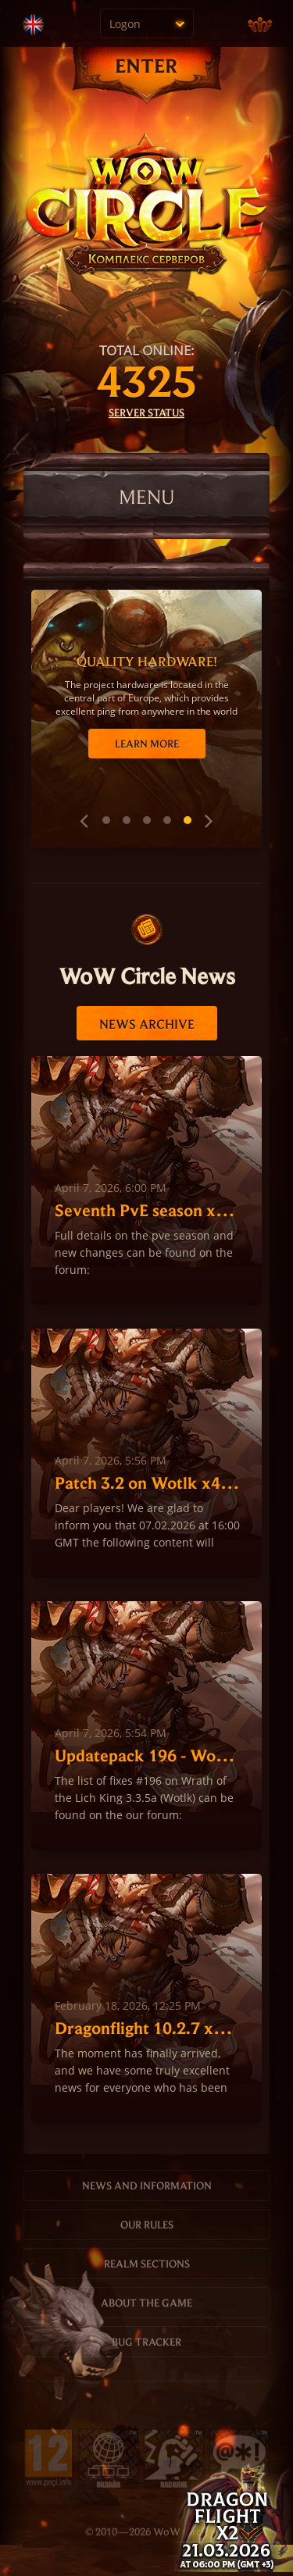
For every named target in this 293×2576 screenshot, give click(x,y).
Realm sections (147, 2264)
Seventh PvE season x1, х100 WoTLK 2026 (147, 1210)
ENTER (146, 65)
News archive (147, 1023)
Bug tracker (146, 2342)
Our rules (146, 2224)
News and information (147, 2185)
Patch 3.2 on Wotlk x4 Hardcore (147, 1482)
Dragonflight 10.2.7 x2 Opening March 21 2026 (147, 2028)
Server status (146, 412)
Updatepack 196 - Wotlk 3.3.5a (147, 1755)
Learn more (147, 744)
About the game (146, 2303)
